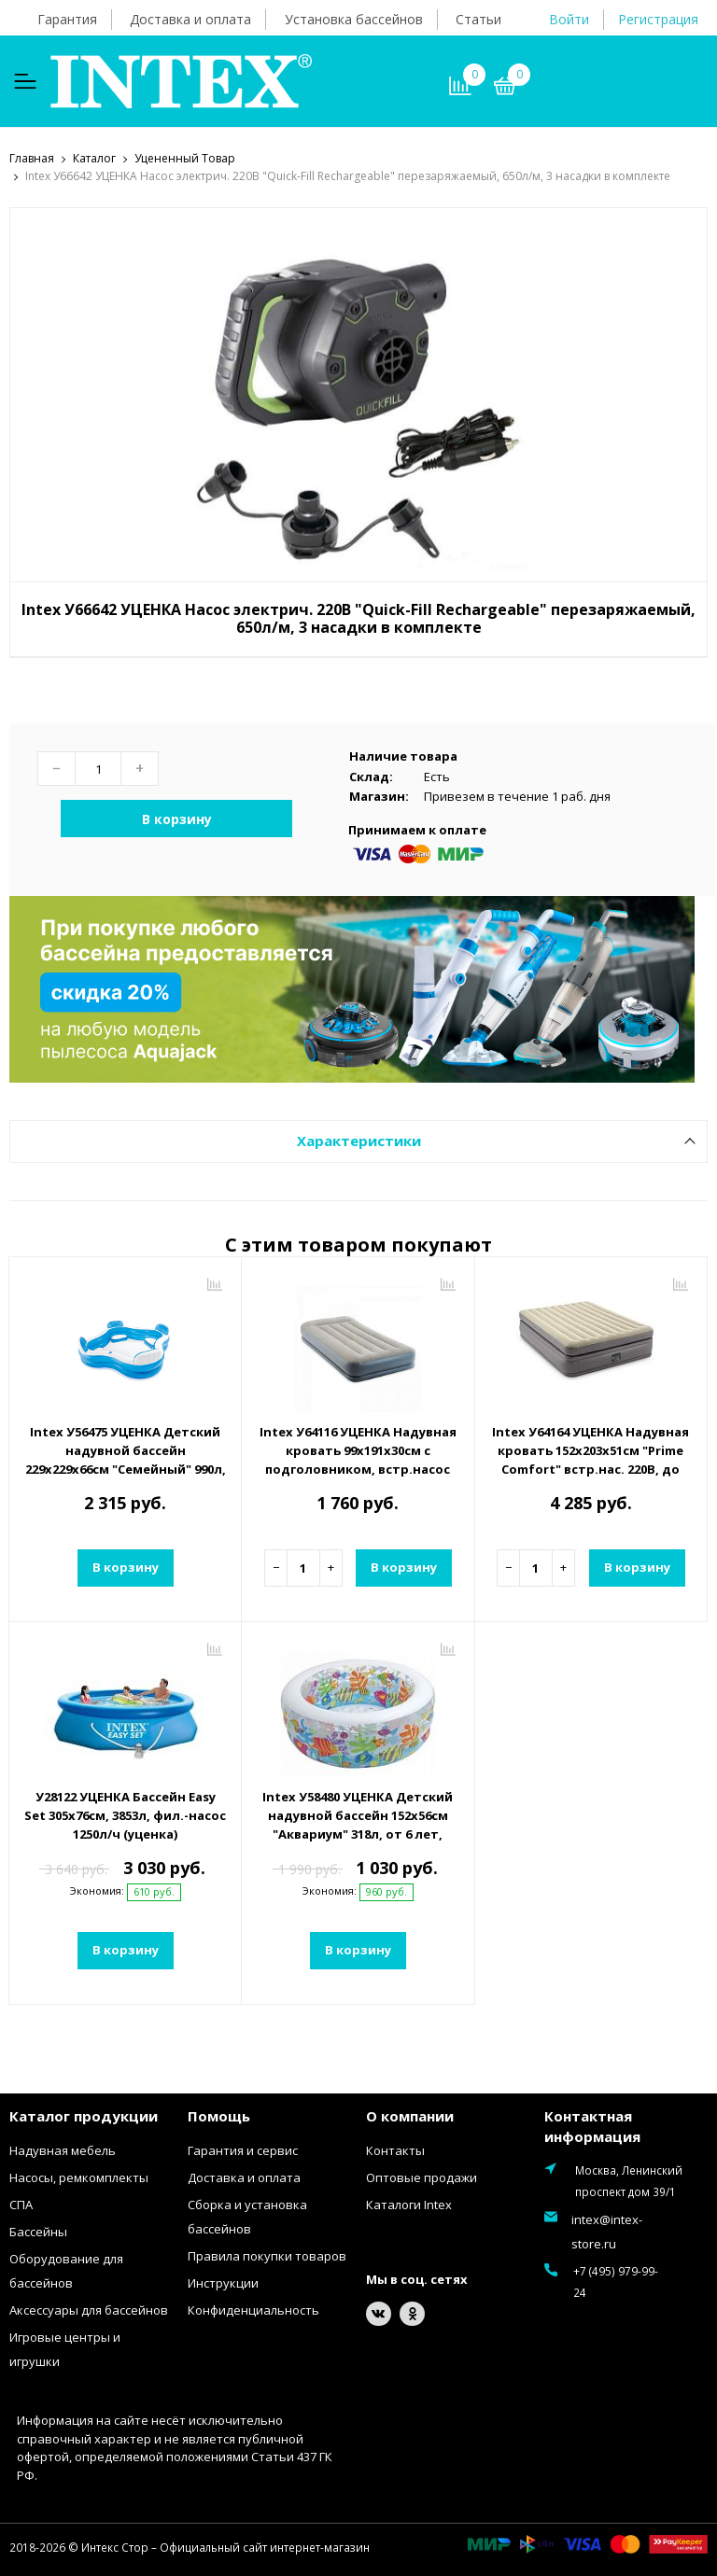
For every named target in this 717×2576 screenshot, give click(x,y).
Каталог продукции (83, 2115)
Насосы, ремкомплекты (78, 2176)
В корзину (177, 818)
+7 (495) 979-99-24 (613, 2280)
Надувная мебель (62, 2149)
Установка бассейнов (354, 19)
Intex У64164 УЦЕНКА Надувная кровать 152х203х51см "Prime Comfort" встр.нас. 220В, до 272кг (590, 1458)
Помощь (219, 2115)
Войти (569, 19)
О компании (410, 2115)
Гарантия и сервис (243, 2149)
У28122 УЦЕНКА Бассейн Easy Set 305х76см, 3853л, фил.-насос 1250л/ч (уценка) (125, 1814)
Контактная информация (592, 2126)
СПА (21, 2203)
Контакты (395, 2149)
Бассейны (38, 2230)
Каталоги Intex (409, 2203)
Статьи (478, 19)
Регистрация (658, 19)
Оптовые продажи (421, 2176)
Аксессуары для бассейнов (88, 2309)
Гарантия (67, 19)
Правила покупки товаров (267, 2255)
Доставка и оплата (190, 19)
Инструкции (223, 2282)
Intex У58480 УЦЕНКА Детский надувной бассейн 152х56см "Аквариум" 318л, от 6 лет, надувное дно (357, 1823)
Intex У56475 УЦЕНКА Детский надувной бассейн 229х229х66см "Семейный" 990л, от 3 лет (125, 1458)
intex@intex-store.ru (606, 2230)
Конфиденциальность (253, 2309)
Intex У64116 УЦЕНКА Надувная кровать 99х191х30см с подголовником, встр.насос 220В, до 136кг (358, 1458)
